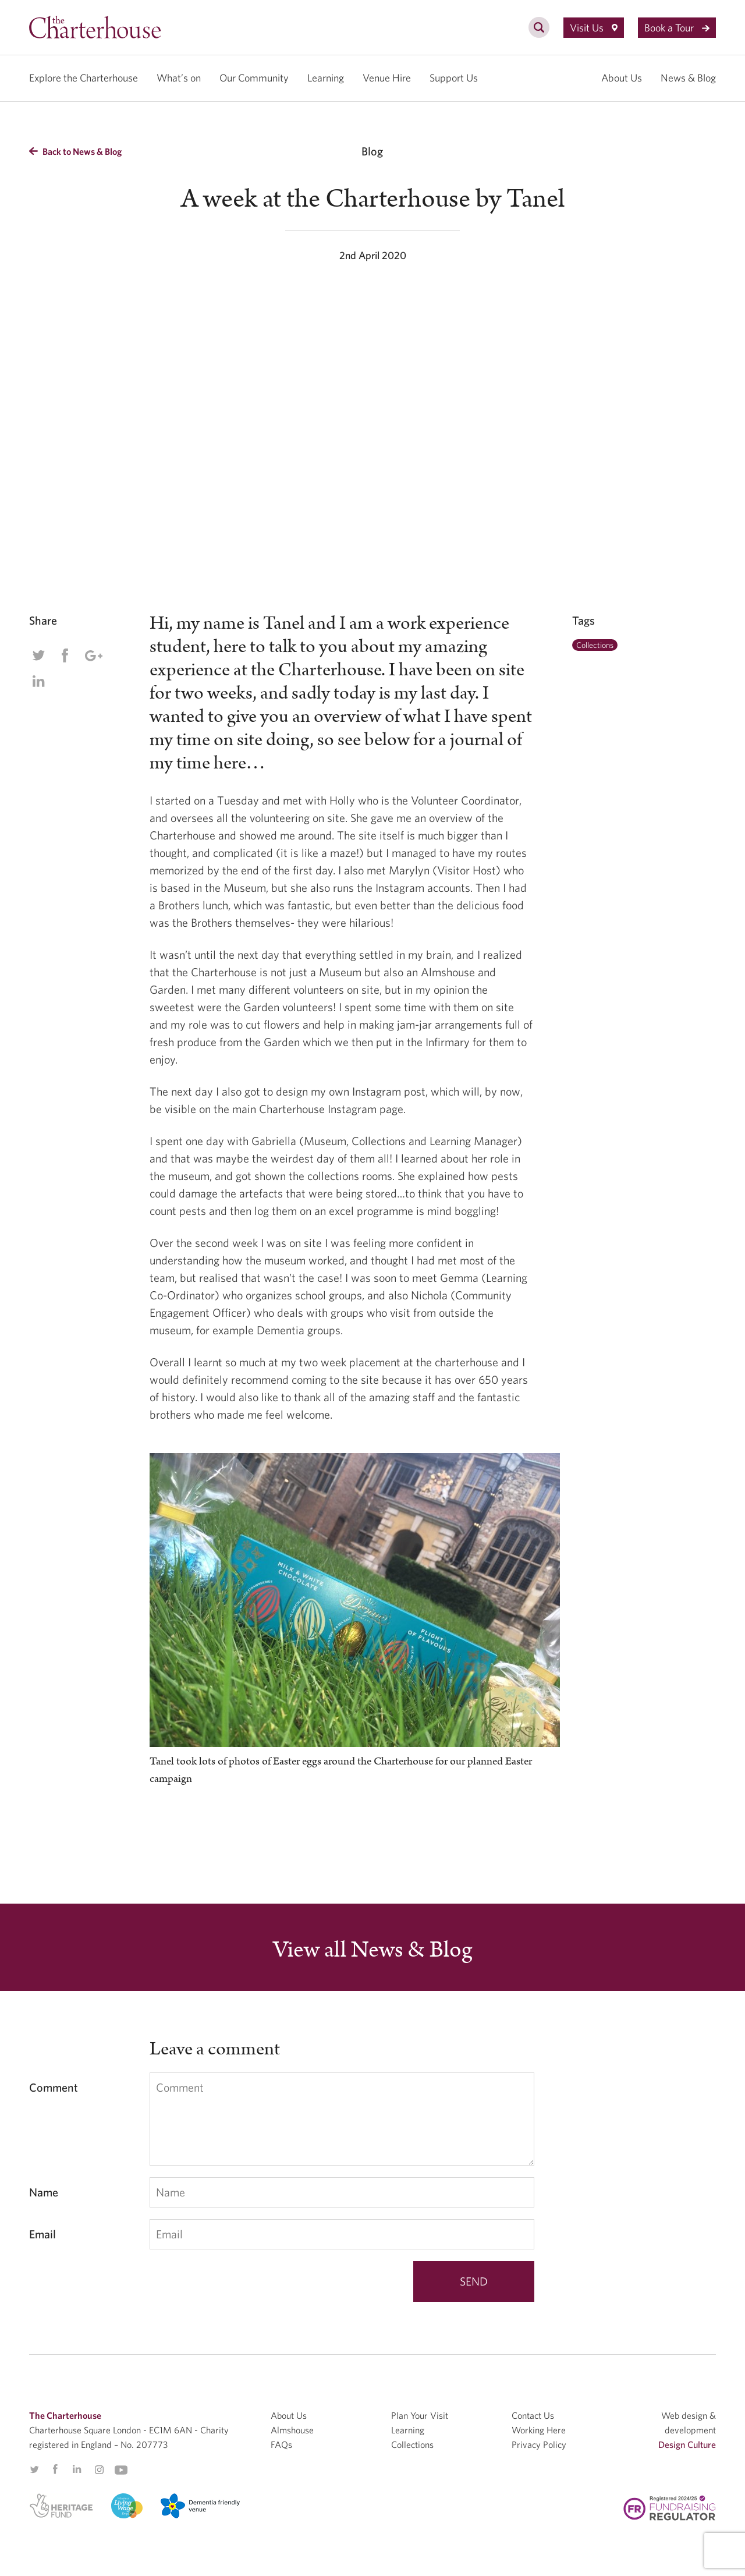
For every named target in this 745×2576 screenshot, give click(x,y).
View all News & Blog (372, 1950)
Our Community (254, 78)
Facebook (64, 655)
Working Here (539, 2430)
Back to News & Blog (75, 151)
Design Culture (687, 2444)
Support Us (454, 78)
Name (43, 2192)
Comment (53, 2087)
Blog (372, 151)
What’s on (179, 78)
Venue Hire (387, 78)
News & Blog (688, 78)
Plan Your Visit (419, 2415)
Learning (325, 78)
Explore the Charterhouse (83, 78)
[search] (538, 33)
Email (42, 2234)
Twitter (38, 655)
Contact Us (533, 2415)
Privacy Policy (539, 2444)
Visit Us (594, 28)
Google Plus (93, 655)
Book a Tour (676, 28)
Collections (594, 645)
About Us (621, 78)
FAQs (281, 2444)
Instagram (99, 2470)
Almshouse (292, 2430)
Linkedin (38, 681)
